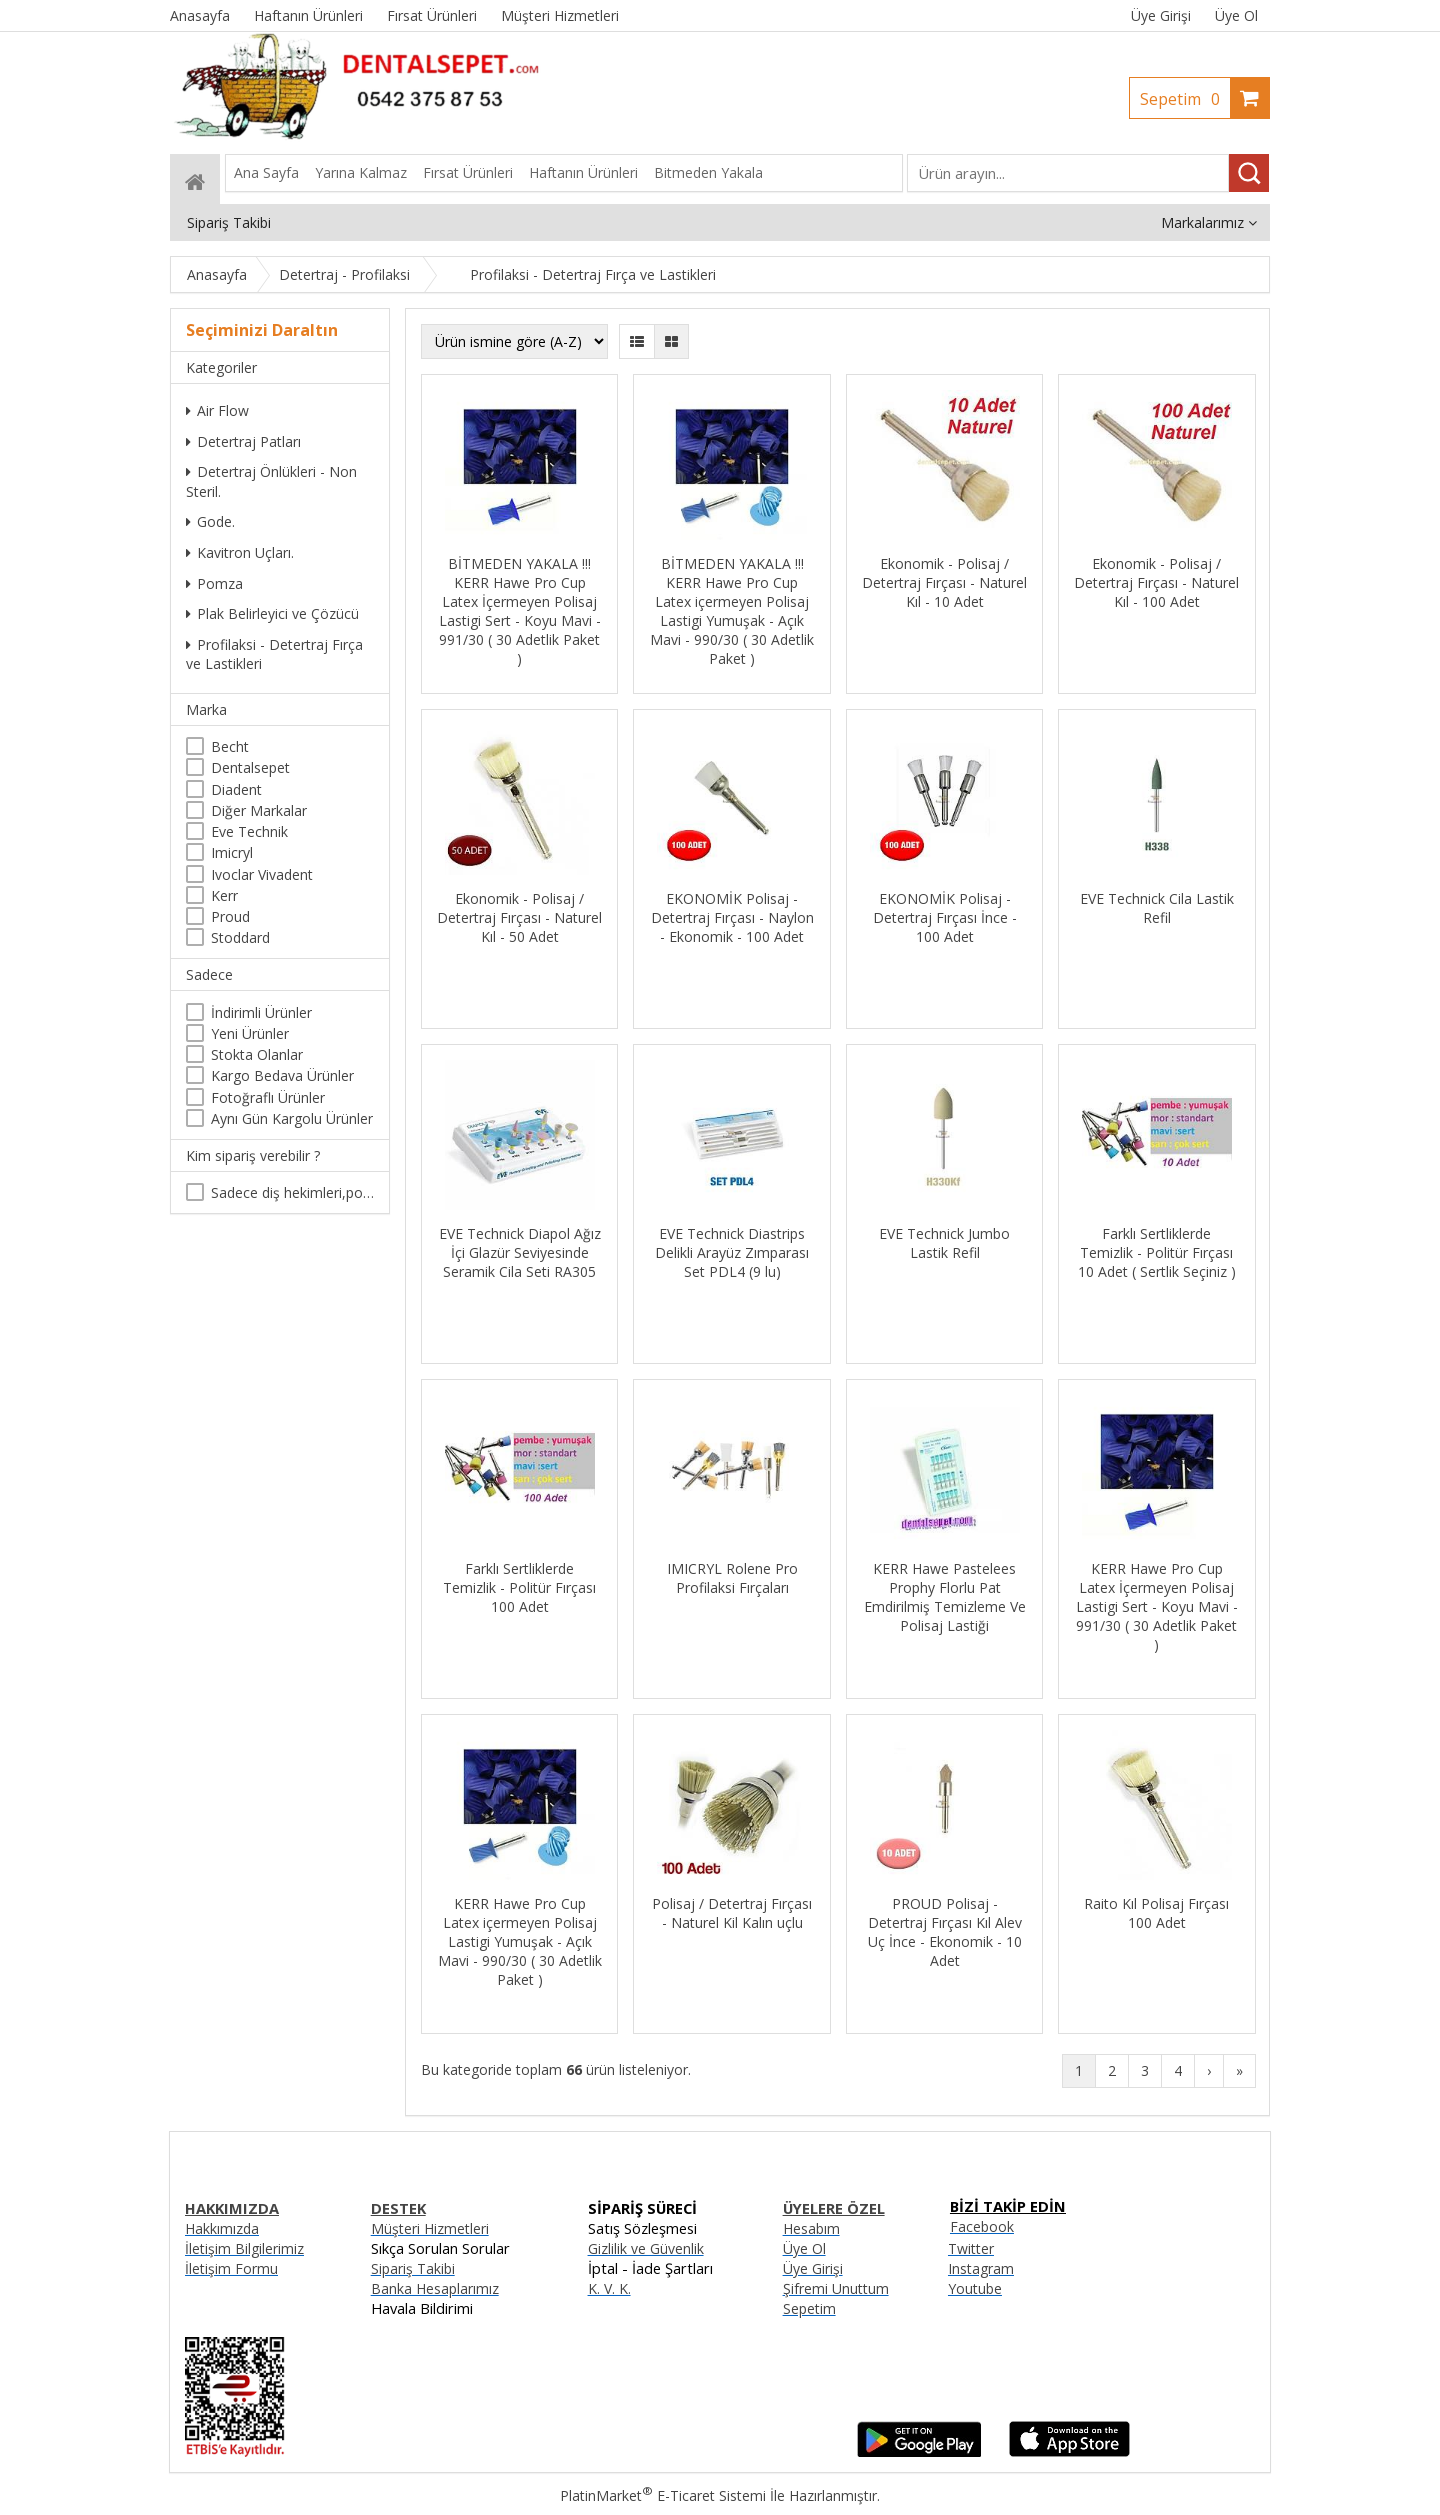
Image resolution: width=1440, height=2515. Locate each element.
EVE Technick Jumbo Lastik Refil (944, 1243)
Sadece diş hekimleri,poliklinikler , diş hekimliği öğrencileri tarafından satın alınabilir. (292, 1192)
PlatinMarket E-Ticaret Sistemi (663, 2495)
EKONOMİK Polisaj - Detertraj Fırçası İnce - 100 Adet (945, 917)
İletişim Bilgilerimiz (244, 2248)
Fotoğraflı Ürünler (268, 1097)
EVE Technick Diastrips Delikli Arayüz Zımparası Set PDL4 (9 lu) (732, 1252)
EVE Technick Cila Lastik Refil (1157, 908)
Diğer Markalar (259, 810)
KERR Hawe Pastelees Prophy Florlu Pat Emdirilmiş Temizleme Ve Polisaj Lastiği (945, 1597)
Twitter (971, 2248)
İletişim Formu (231, 2268)
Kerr (224, 895)
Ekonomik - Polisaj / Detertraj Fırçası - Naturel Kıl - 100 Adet (1156, 582)
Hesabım (811, 2228)
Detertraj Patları (243, 441)
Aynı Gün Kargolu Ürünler (292, 1118)
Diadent (236, 789)
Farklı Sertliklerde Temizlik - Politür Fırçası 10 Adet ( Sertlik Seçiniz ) (1157, 1252)
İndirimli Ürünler (261, 1012)
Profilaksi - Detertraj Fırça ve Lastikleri (274, 654)
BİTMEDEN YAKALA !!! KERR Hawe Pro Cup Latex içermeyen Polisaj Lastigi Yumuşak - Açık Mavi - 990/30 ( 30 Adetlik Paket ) (732, 611)
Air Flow (217, 410)
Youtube (975, 2288)
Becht (230, 746)
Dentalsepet (250, 767)
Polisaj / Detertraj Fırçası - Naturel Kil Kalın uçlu (732, 1913)
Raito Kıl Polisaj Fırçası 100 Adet (1156, 1913)
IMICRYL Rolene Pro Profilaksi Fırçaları (732, 1578)
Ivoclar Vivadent (262, 874)
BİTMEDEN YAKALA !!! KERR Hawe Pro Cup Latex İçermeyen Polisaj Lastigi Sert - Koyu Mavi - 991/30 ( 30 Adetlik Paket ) (520, 611)
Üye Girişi (1161, 15)
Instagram (981, 2268)
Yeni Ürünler (250, 1033)
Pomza (214, 583)
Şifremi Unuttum (836, 2288)
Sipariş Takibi (413, 2268)
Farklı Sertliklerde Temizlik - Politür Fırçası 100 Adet (519, 1587)
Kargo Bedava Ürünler (282, 1075)
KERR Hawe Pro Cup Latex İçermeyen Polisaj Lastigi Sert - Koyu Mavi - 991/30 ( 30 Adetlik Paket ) (1157, 1606)
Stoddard (240, 937)
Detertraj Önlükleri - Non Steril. (271, 481)
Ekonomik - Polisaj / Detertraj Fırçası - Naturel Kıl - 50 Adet (519, 917)
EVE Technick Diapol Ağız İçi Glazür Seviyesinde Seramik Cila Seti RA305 (520, 1252)
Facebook (982, 2226)
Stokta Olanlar (257, 1054)
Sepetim (1185, 99)
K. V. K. (609, 2288)
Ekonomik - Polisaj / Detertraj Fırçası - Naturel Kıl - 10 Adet (944, 582)
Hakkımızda (222, 2228)
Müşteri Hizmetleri (430, 2228)
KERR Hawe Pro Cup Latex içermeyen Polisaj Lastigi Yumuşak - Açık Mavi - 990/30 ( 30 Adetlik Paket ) (520, 1941)
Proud (230, 916)
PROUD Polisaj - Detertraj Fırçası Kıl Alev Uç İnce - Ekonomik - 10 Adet (945, 1932)
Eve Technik (249, 831)
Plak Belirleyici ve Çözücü (272, 613)
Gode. (210, 521)
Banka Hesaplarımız (435, 2288)
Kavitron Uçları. (240, 552)
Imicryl (232, 852)
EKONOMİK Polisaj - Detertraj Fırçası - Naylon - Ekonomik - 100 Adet (732, 917)
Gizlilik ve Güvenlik (646, 2248)
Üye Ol (1236, 15)
